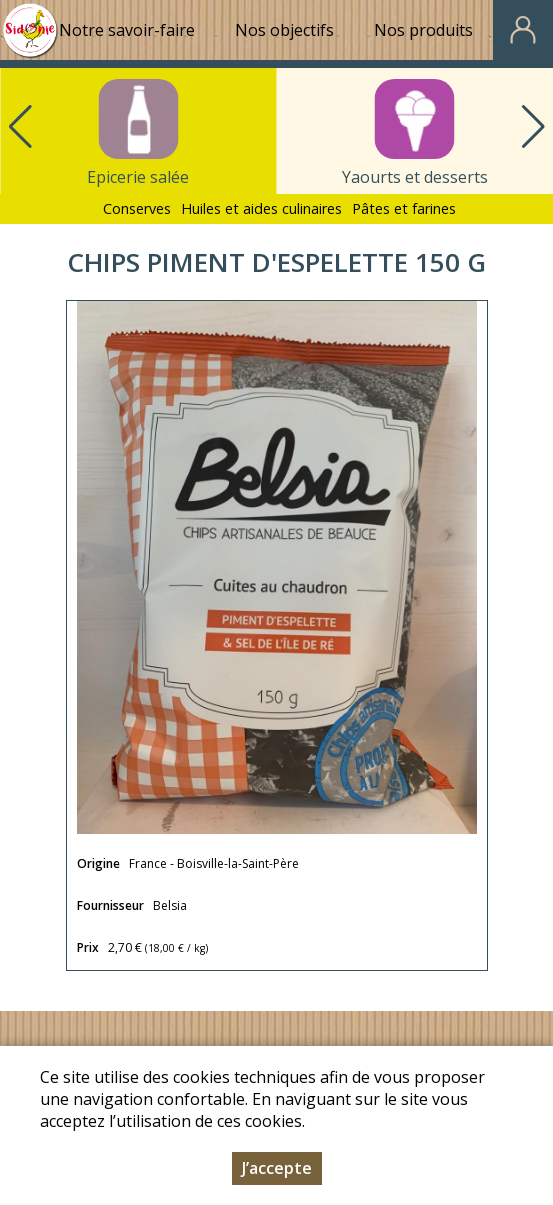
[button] (533, 127)
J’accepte (277, 1168)
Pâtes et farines (404, 208)
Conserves (137, 208)
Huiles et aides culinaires (261, 208)
